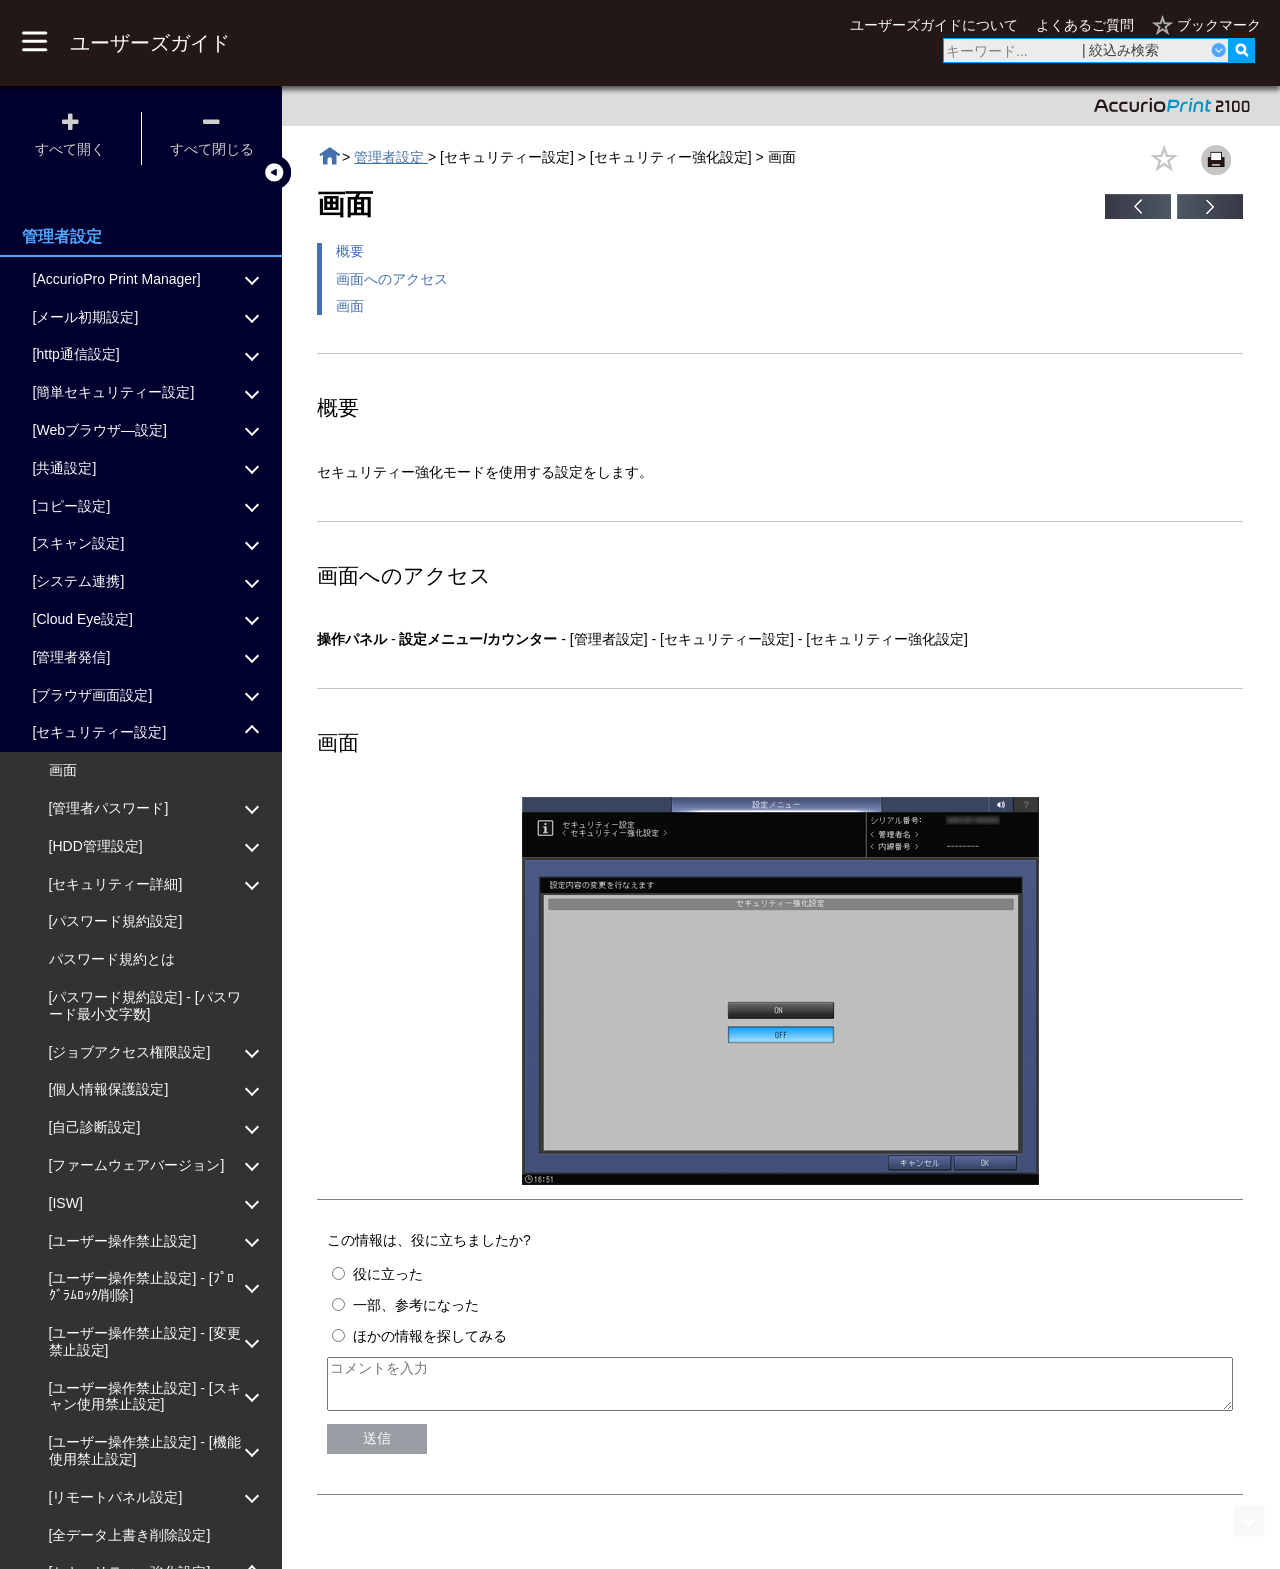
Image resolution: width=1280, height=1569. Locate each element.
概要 (350, 251)
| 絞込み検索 (1121, 50)
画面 (350, 306)
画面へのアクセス (392, 279)
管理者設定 (391, 157)
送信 (377, 1447)
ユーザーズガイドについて (934, 25)
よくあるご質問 (1085, 25)
